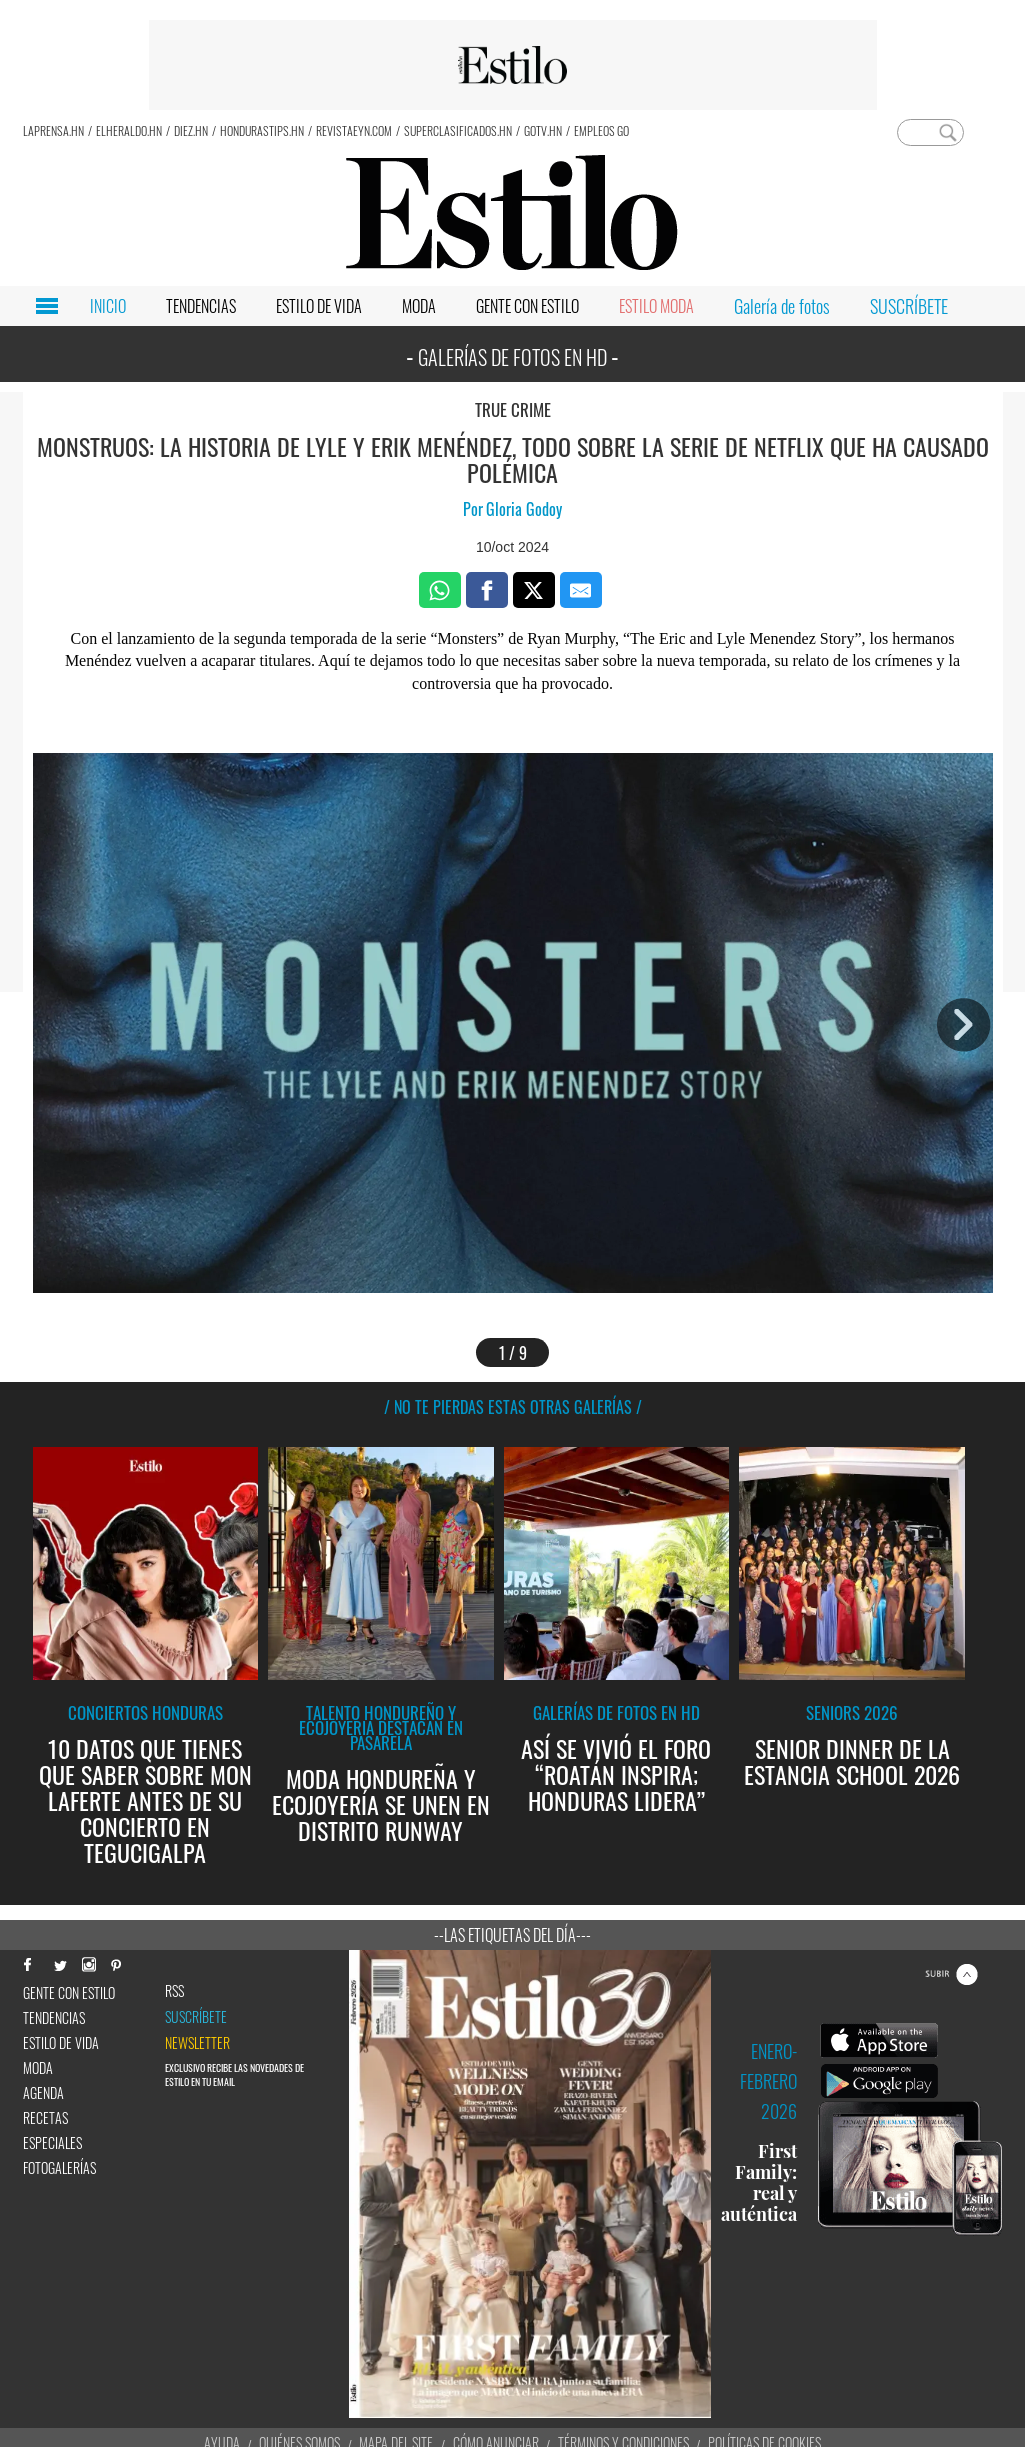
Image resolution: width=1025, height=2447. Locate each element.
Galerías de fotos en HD (616, 1712)
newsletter (197, 2043)
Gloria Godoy (524, 509)
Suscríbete (196, 2017)
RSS (174, 1991)
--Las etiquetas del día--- (512, 1935)
